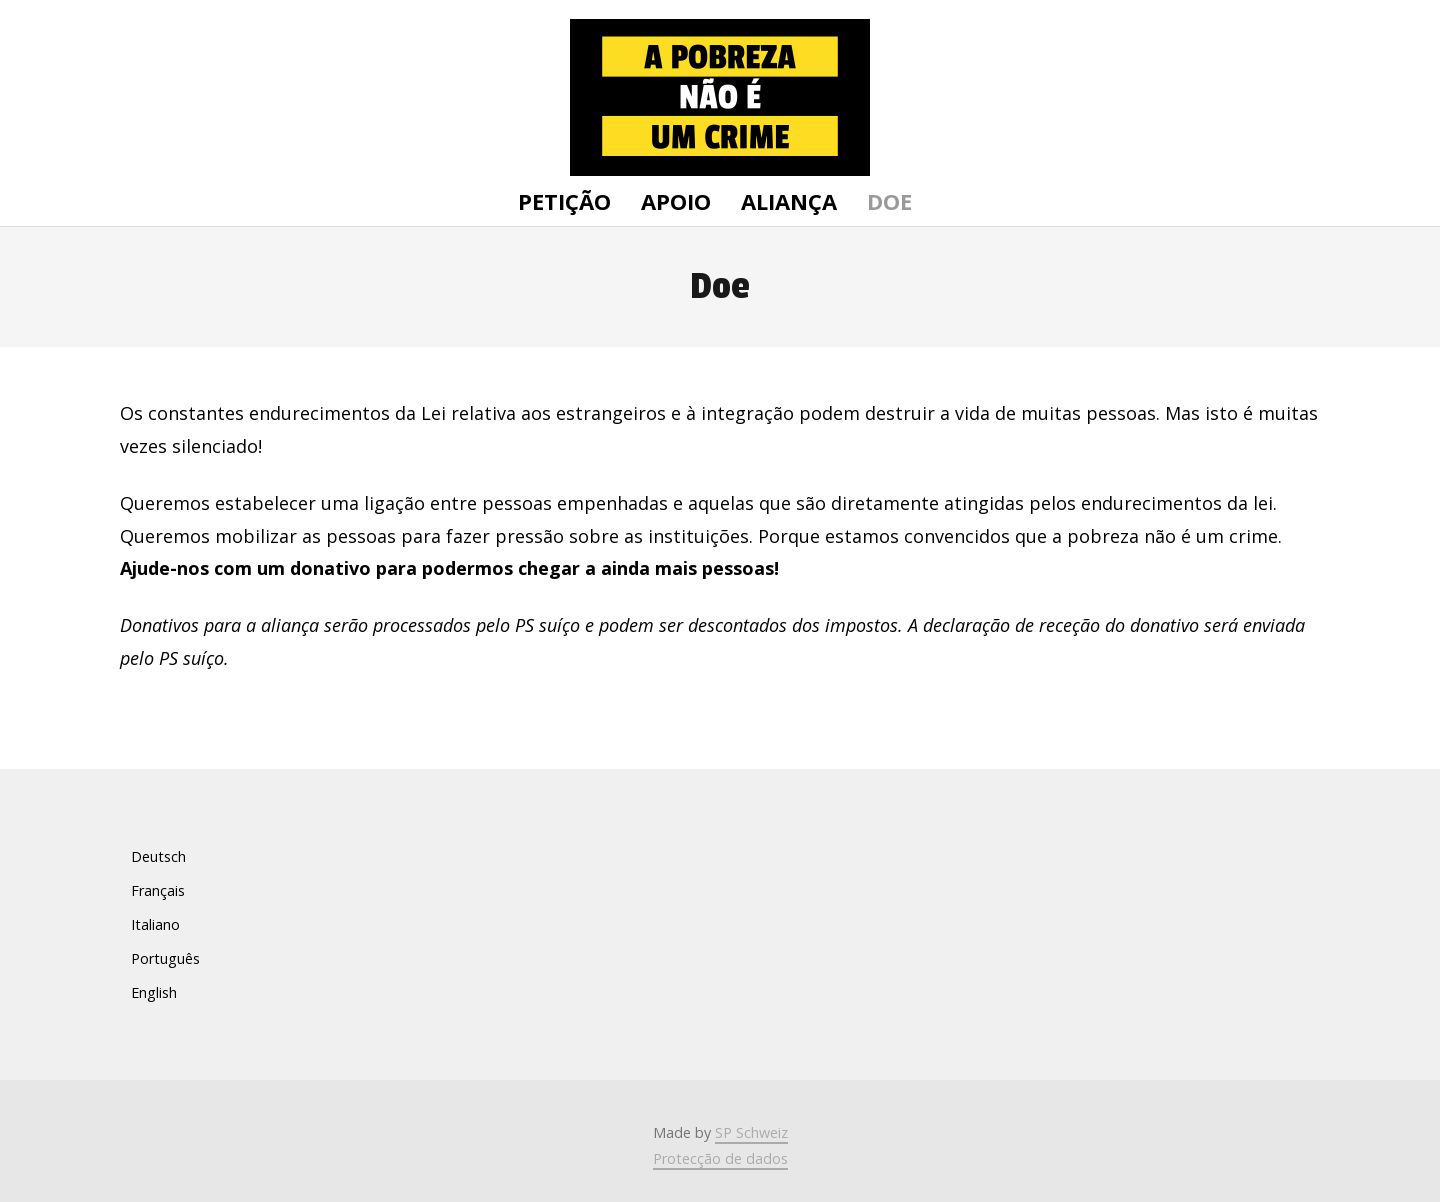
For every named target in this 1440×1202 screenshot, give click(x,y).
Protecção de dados (720, 1158)
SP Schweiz (751, 1132)
